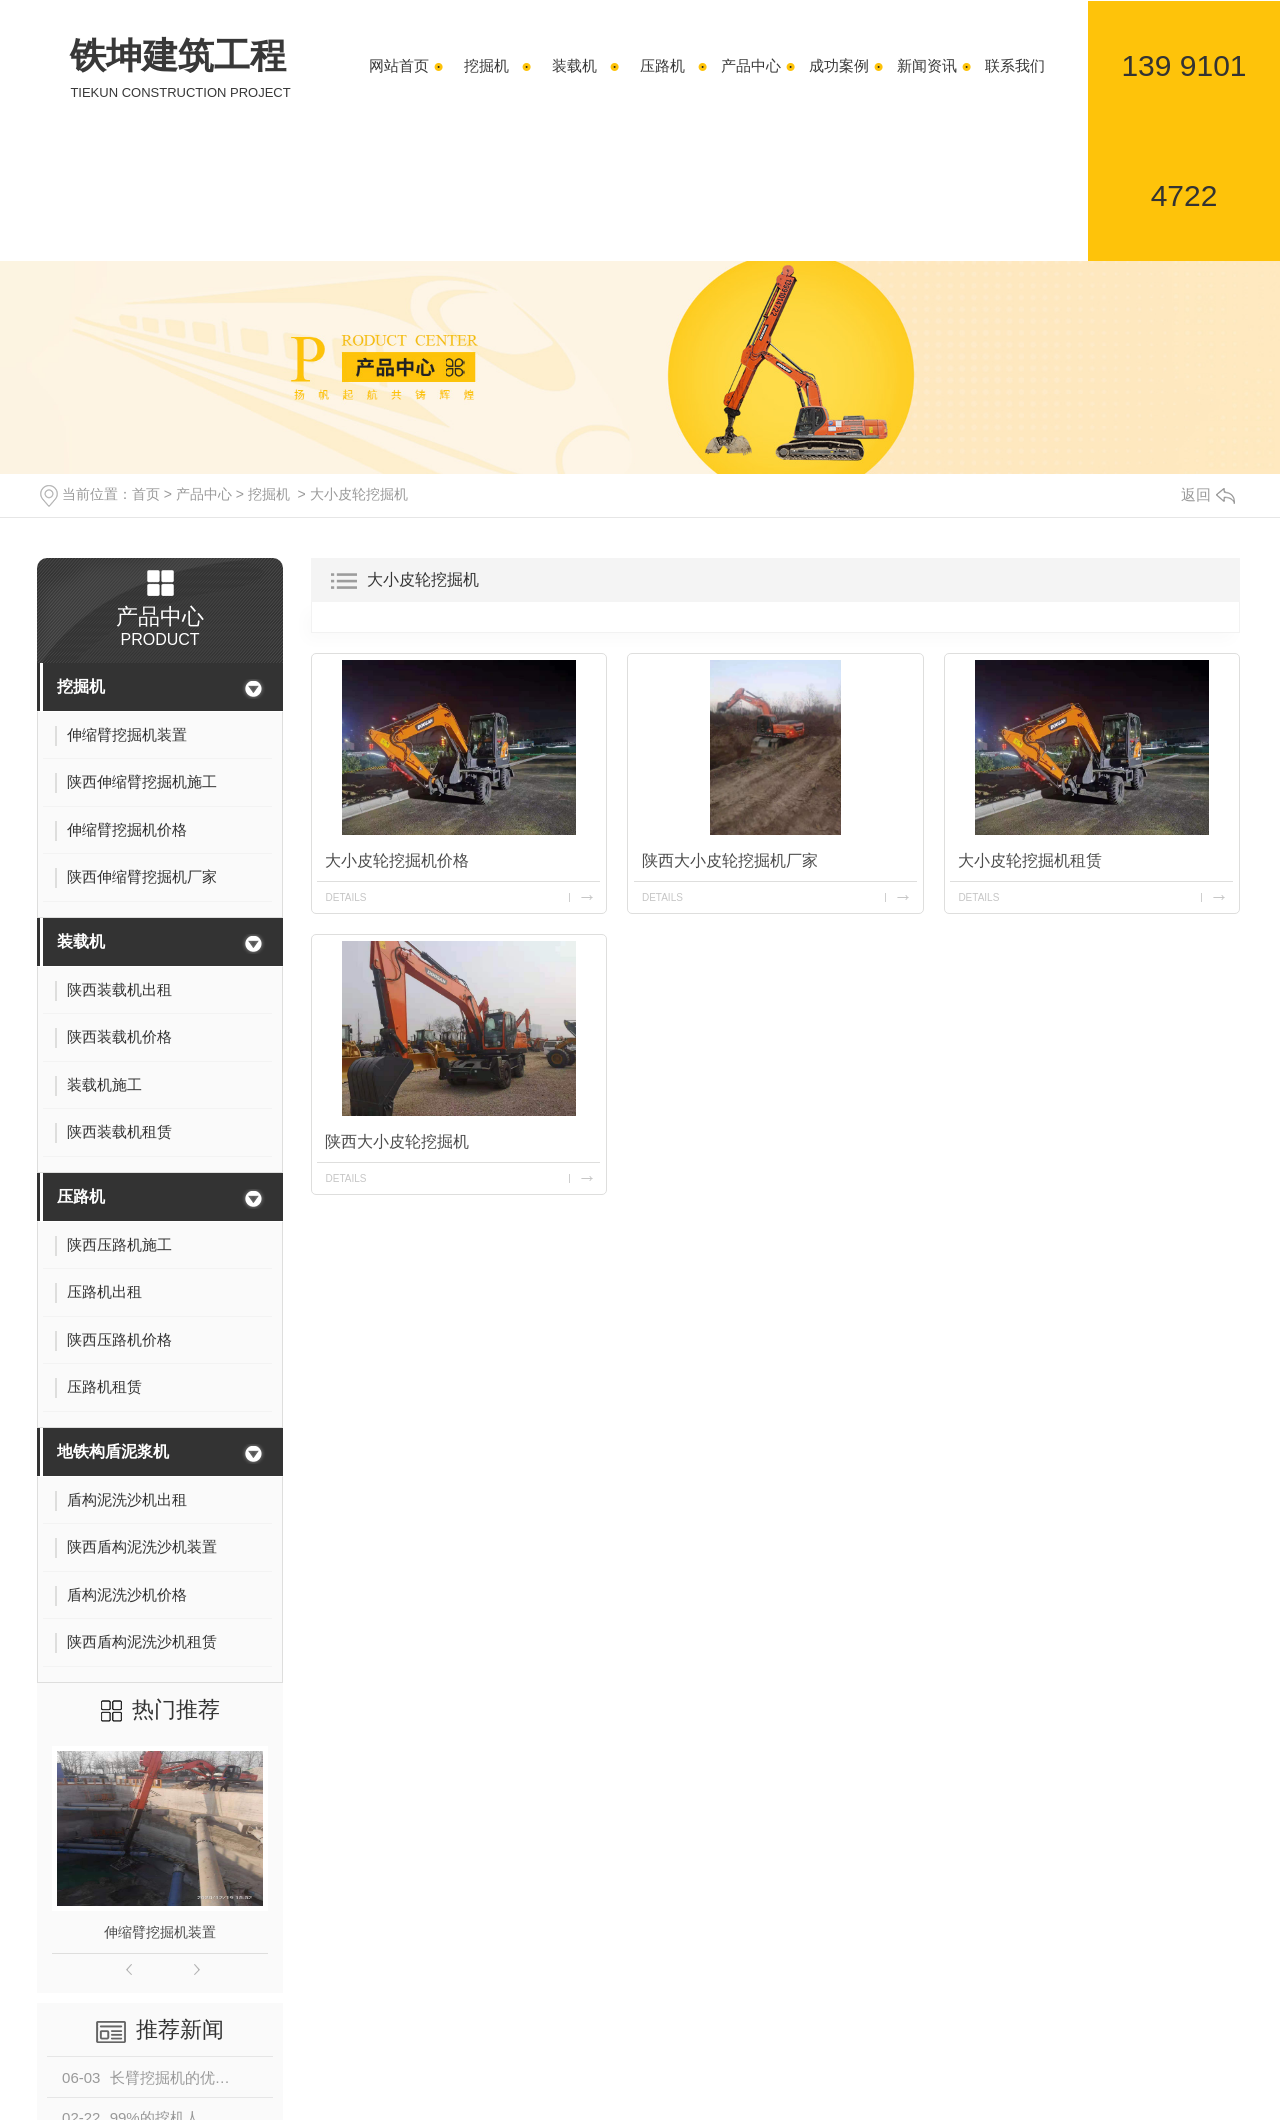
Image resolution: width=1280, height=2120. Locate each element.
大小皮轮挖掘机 (359, 494)
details (346, 897)
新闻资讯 (927, 65)
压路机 (662, 65)
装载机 (574, 65)
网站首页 (399, 65)
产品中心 (751, 65)
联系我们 (1015, 65)
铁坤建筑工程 (180, 69)
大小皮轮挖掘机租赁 (1031, 860)
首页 (146, 494)
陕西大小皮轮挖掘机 (398, 1141)
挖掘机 (486, 65)
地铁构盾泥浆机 (113, 1451)
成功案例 (839, 65)
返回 (1208, 494)
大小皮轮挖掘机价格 (398, 860)
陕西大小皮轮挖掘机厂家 (730, 860)
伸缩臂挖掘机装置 (160, 1932)
